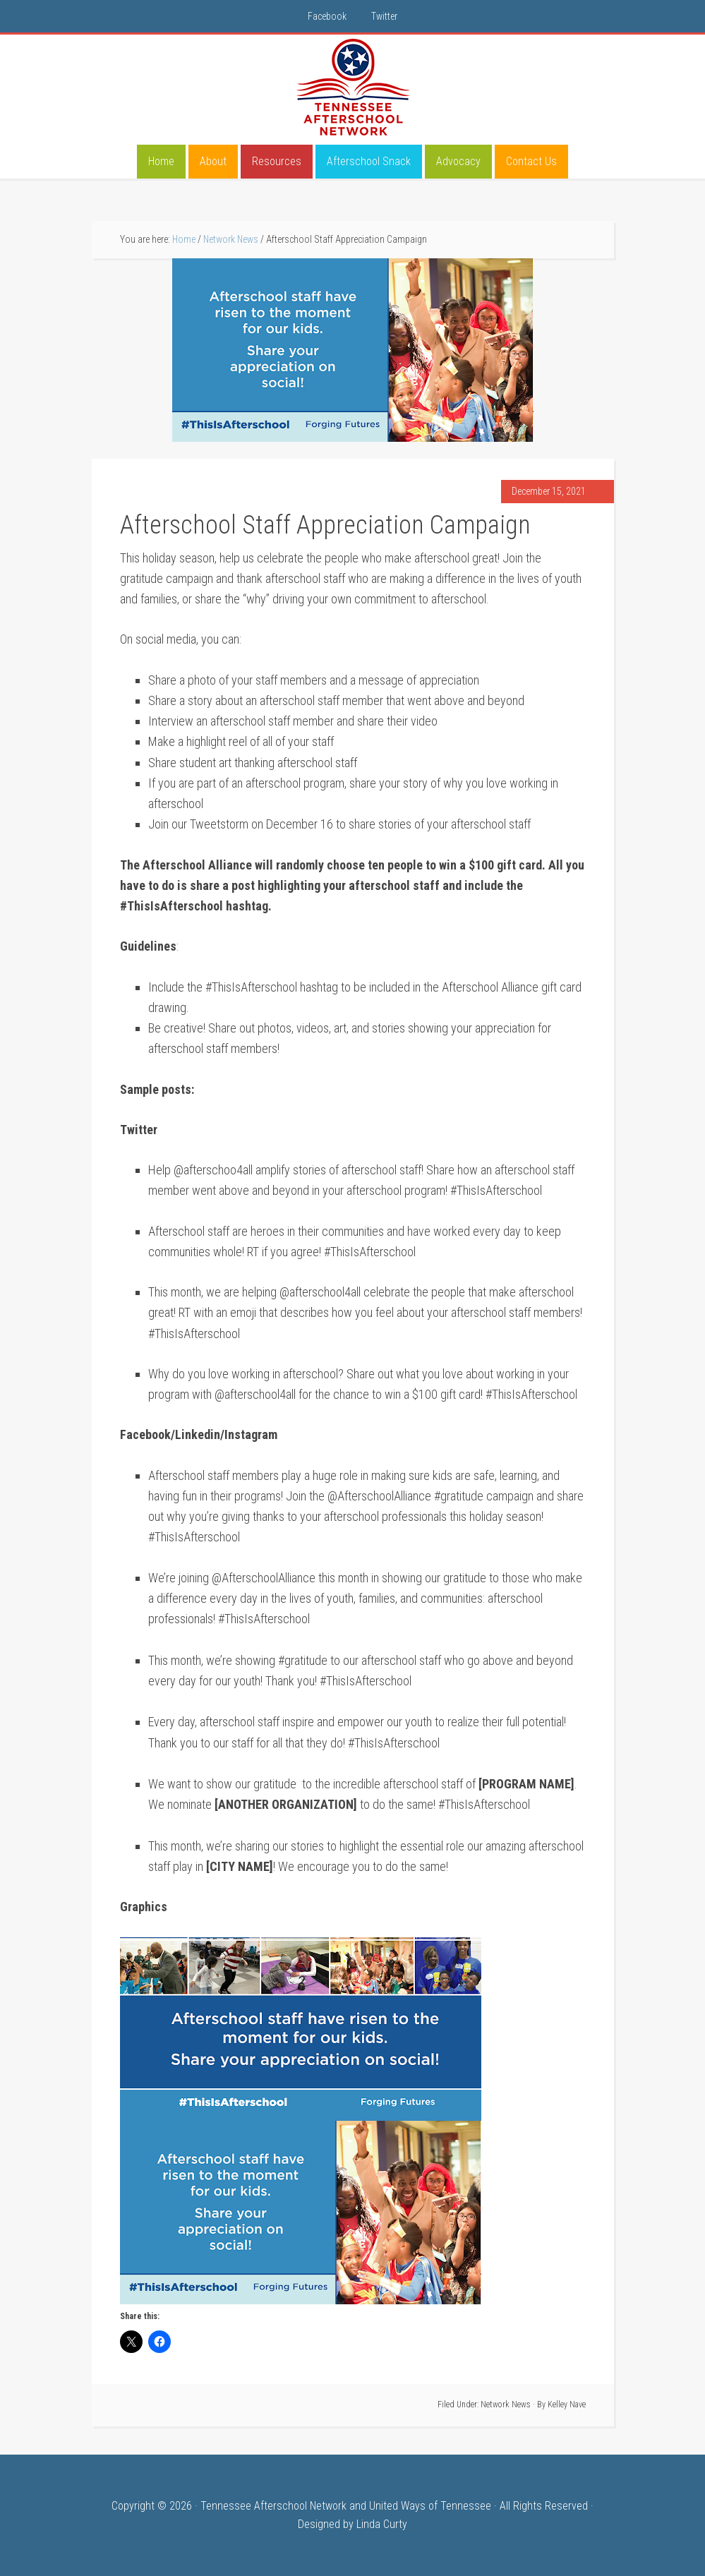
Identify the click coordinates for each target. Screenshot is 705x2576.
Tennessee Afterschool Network (353, 87)
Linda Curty (381, 2524)
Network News (506, 2404)
